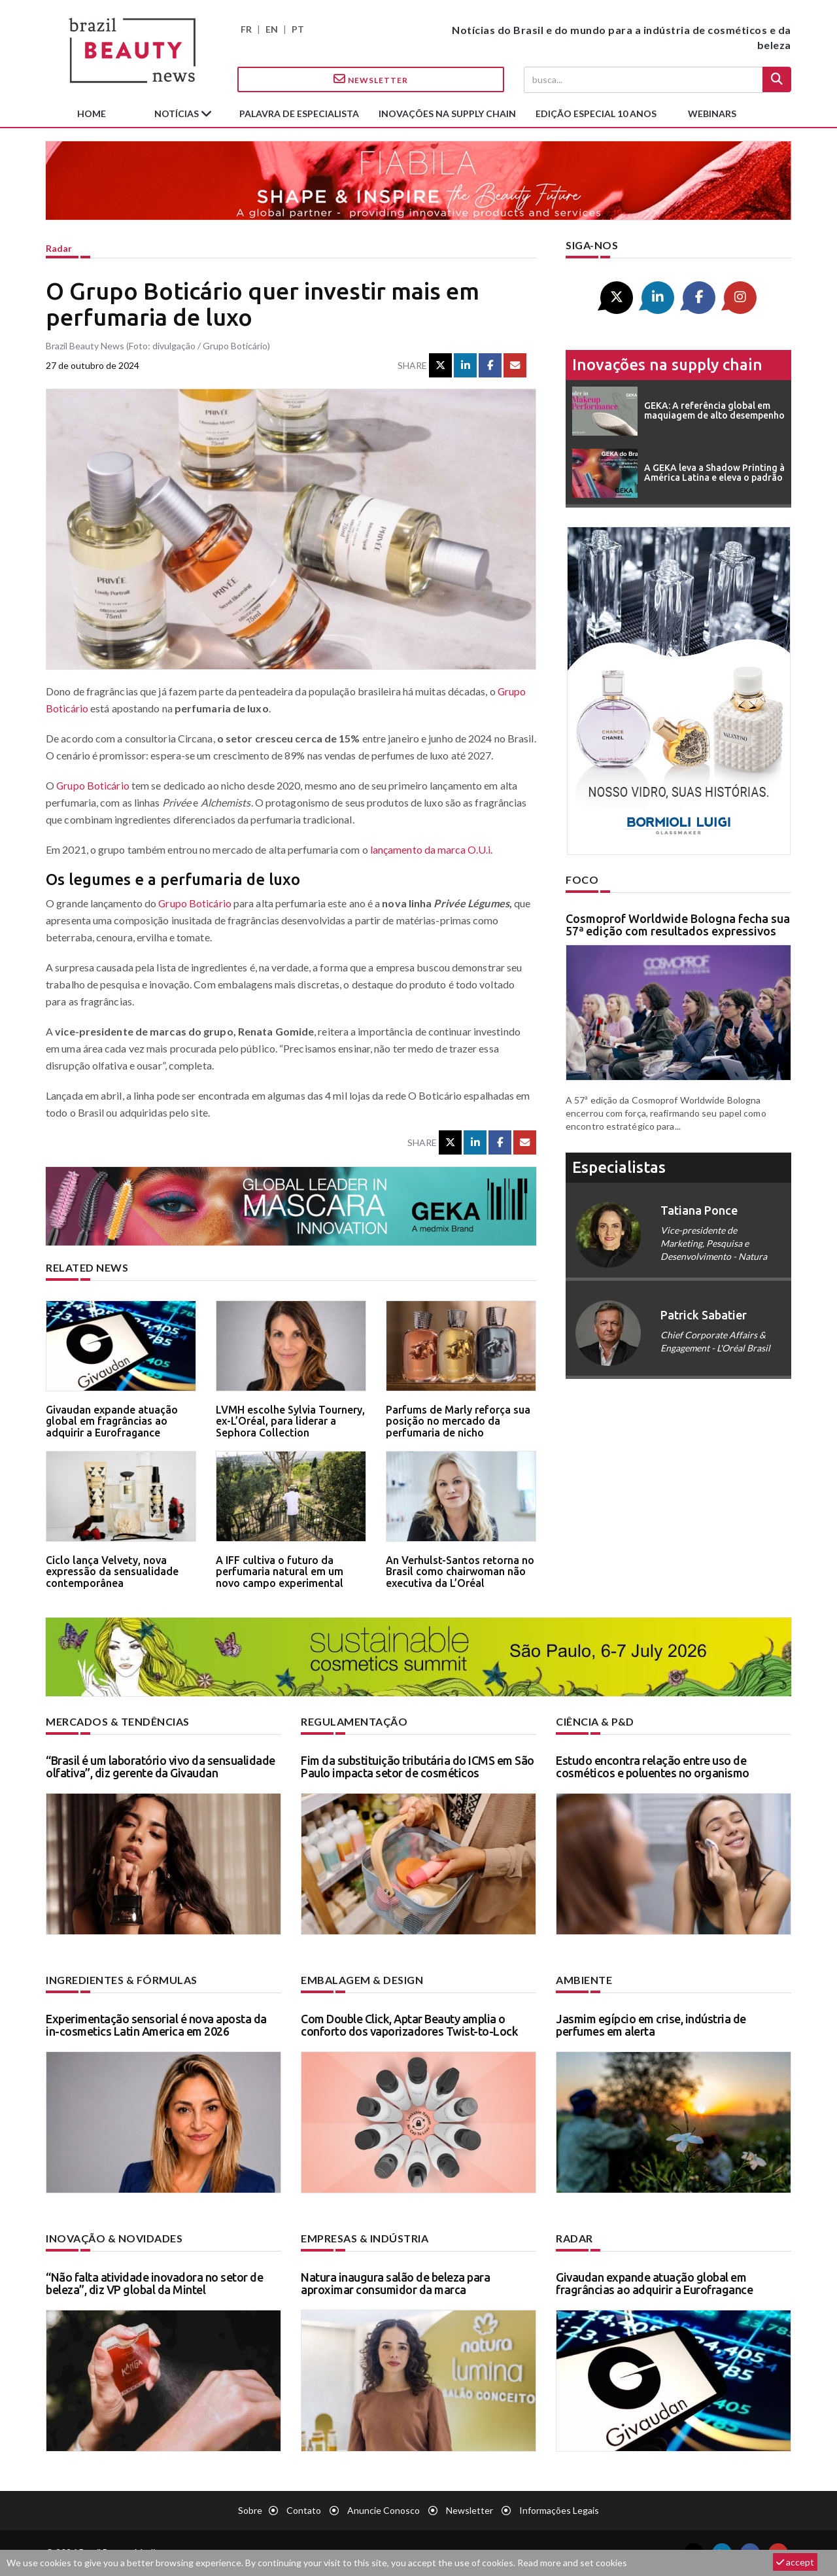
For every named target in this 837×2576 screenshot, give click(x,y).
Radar (59, 248)
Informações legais (559, 2510)
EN (271, 29)
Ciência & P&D (595, 1721)
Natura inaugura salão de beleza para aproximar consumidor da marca (395, 2284)
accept (795, 2561)
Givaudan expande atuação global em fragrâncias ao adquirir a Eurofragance (112, 1421)
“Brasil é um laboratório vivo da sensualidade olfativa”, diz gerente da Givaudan (160, 1767)
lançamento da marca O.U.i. (432, 849)
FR (246, 29)
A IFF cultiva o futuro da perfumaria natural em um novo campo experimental (279, 1571)
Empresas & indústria (364, 2238)
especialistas (619, 1167)
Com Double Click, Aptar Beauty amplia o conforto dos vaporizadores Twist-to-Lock (409, 2025)
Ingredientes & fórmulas (121, 1980)
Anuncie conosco (383, 2510)
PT (298, 29)
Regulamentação (354, 1721)
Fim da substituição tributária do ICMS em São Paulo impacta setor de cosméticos (417, 1767)
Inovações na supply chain (447, 113)
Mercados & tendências (118, 1721)
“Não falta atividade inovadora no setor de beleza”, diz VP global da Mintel (154, 2284)
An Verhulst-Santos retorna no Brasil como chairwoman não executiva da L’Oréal (460, 1571)
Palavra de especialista (299, 113)
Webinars (712, 113)
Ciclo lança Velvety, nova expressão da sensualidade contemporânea (112, 1571)
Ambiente (584, 1980)
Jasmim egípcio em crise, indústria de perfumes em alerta (651, 2025)
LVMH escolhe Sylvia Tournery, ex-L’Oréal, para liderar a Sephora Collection (290, 1421)
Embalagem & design (362, 1980)
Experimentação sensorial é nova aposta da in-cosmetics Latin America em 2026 (156, 2025)
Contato (303, 2510)
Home (91, 113)
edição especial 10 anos (596, 113)
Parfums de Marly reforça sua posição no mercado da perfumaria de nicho (458, 1421)
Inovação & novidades (114, 2238)
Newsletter (370, 79)
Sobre (250, 2510)
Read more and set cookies (572, 2562)
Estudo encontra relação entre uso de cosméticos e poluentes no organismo (652, 1767)
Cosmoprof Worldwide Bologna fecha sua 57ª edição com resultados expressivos (678, 925)
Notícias (177, 113)
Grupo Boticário (93, 785)
